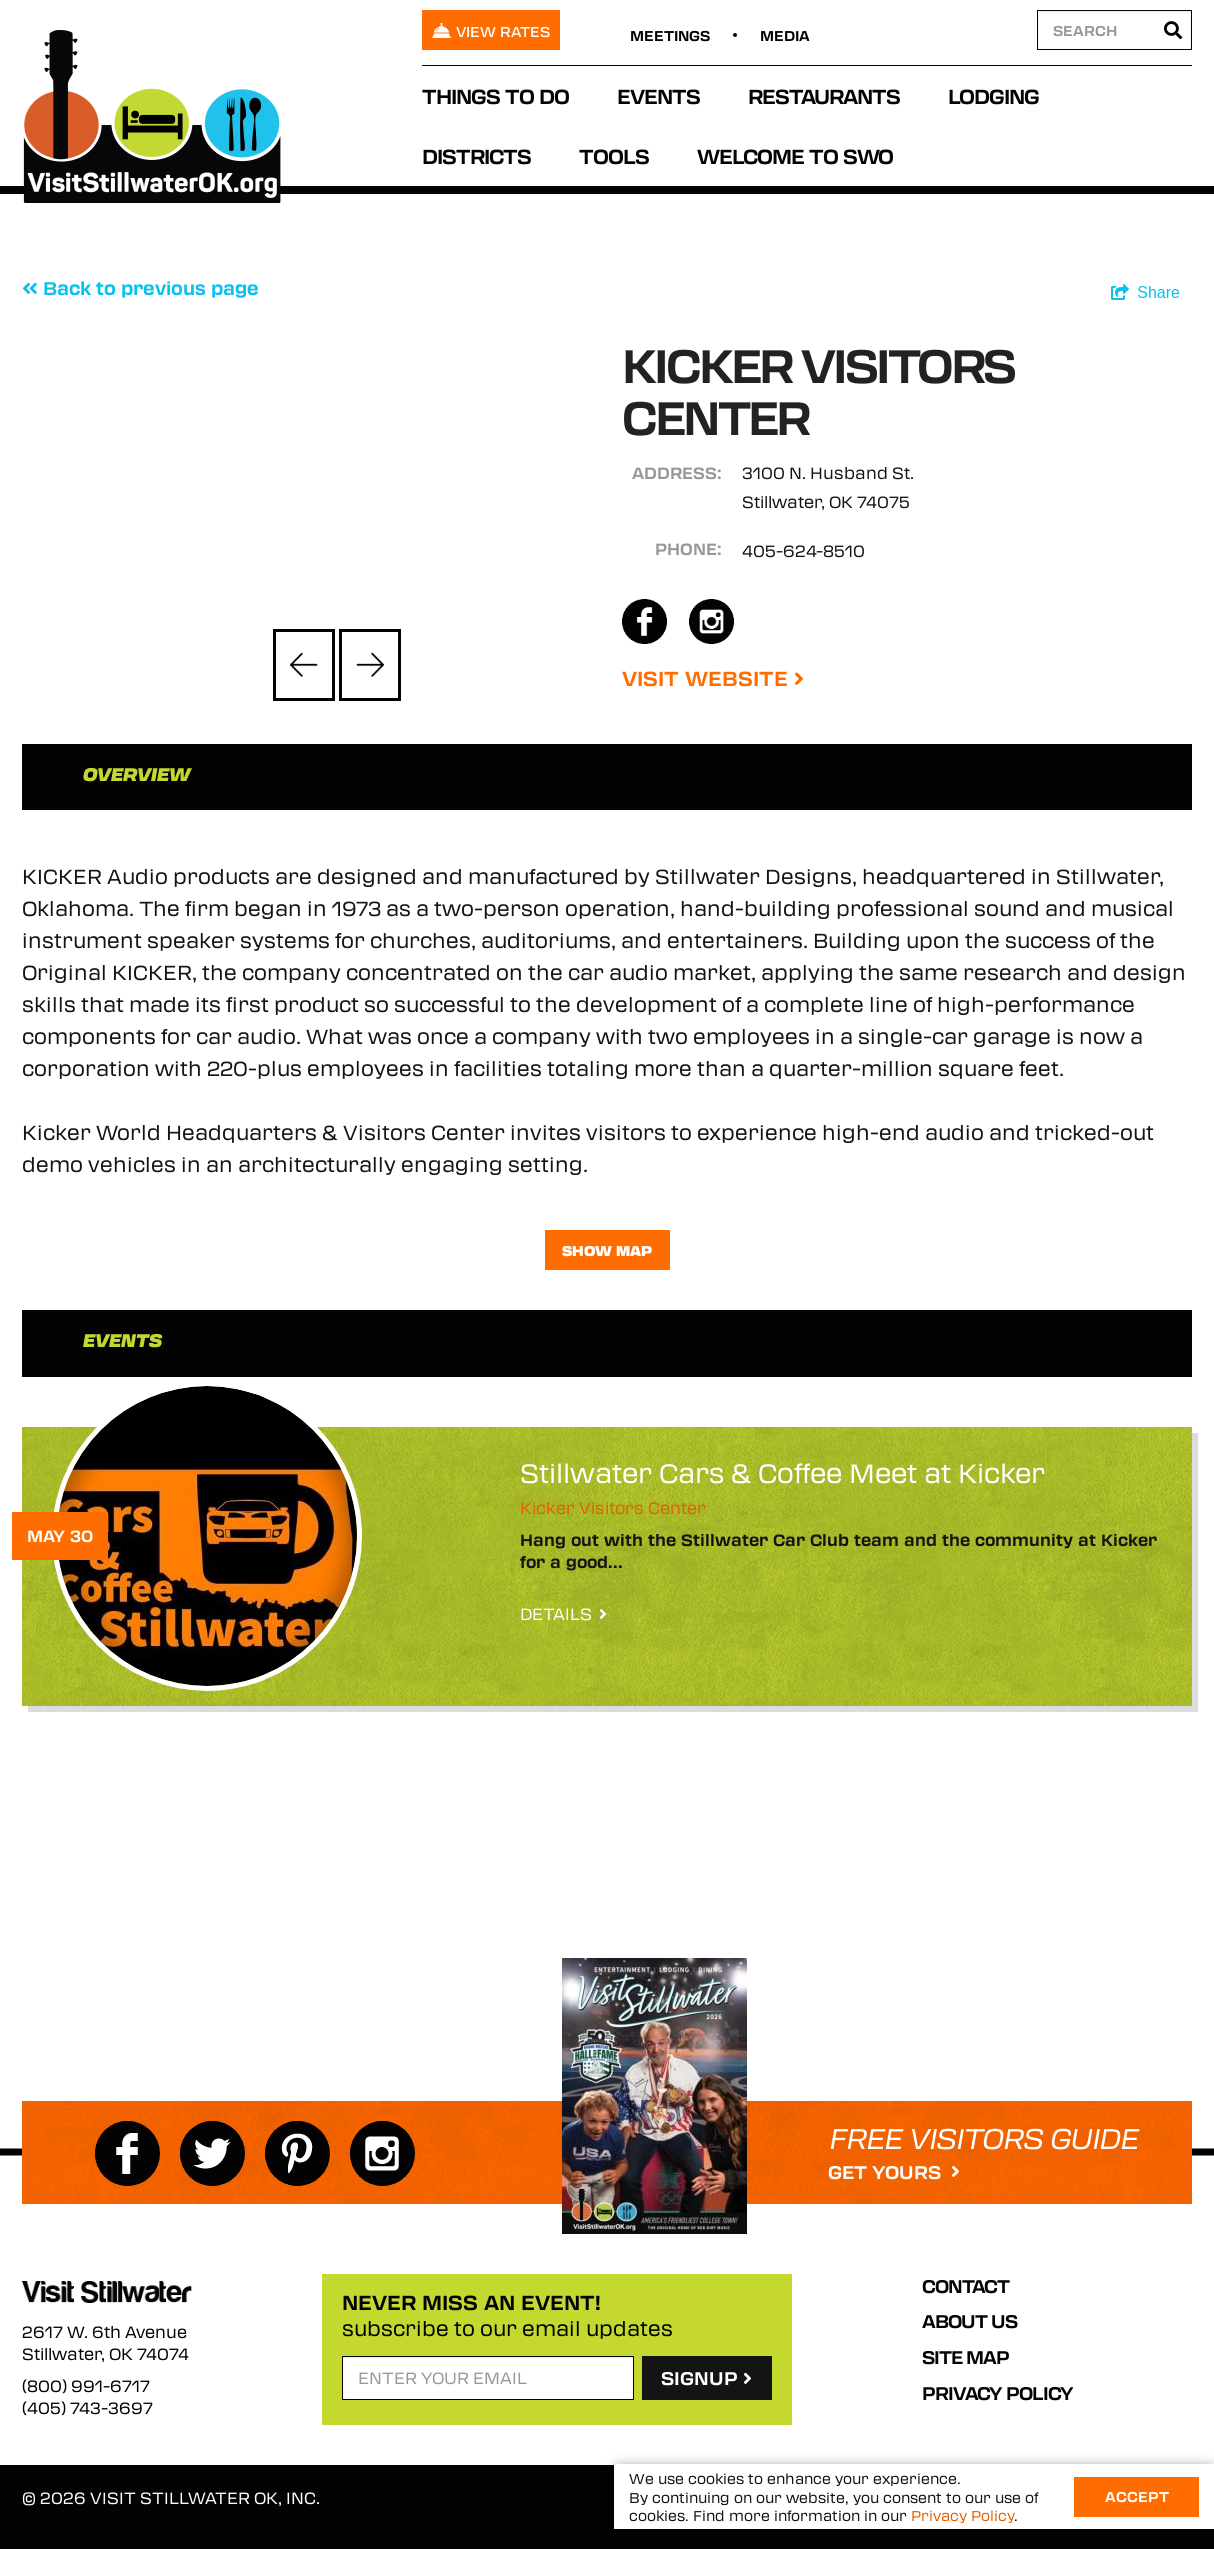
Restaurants (824, 95)
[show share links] (1145, 293)
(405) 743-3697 (87, 2408)
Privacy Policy (997, 2393)
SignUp (706, 2378)
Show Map (607, 1250)
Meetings (670, 35)
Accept (1137, 2496)
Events (658, 95)
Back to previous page (140, 288)
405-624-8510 (803, 550)
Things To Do (495, 95)
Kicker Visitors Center (613, 1507)
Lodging (993, 95)
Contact (965, 2286)
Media (785, 35)
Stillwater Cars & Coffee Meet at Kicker (782, 1472)
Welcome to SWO (795, 155)
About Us (969, 2321)
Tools (614, 155)
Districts (476, 155)
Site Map (965, 2357)
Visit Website (713, 677)
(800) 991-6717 (86, 2386)
